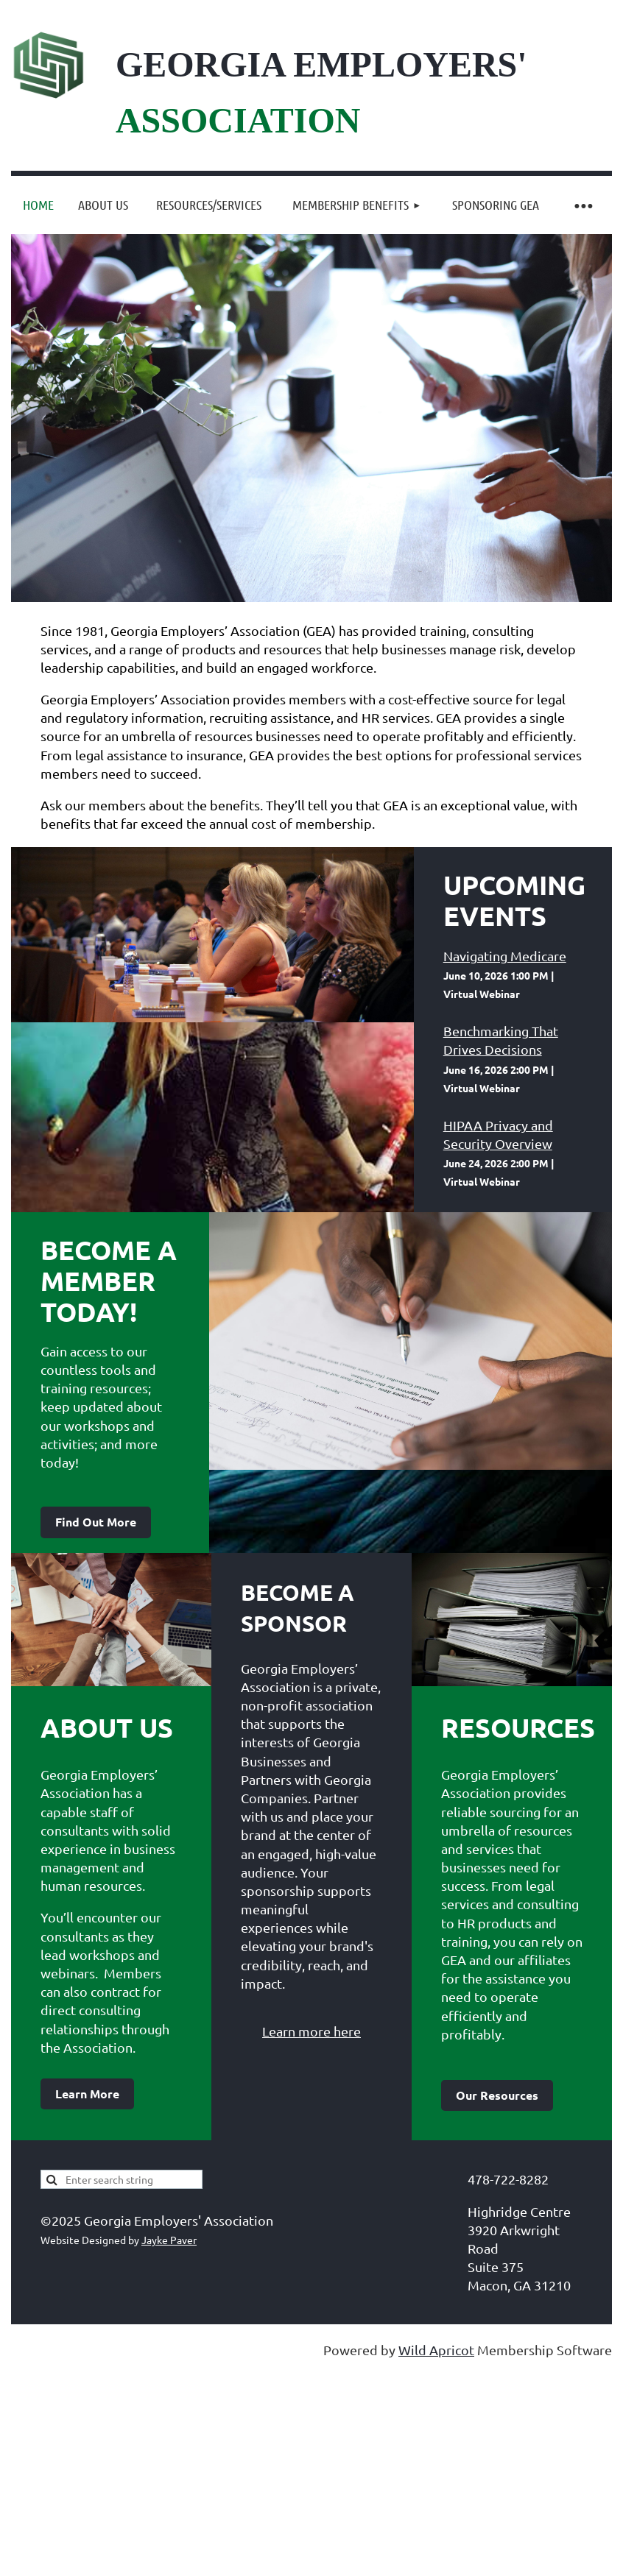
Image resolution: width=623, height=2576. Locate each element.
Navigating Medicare (504, 955)
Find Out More (95, 1521)
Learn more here (311, 2031)
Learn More (87, 2093)
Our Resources (497, 2095)
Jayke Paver (169, 2239)
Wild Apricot (436, 2349)
